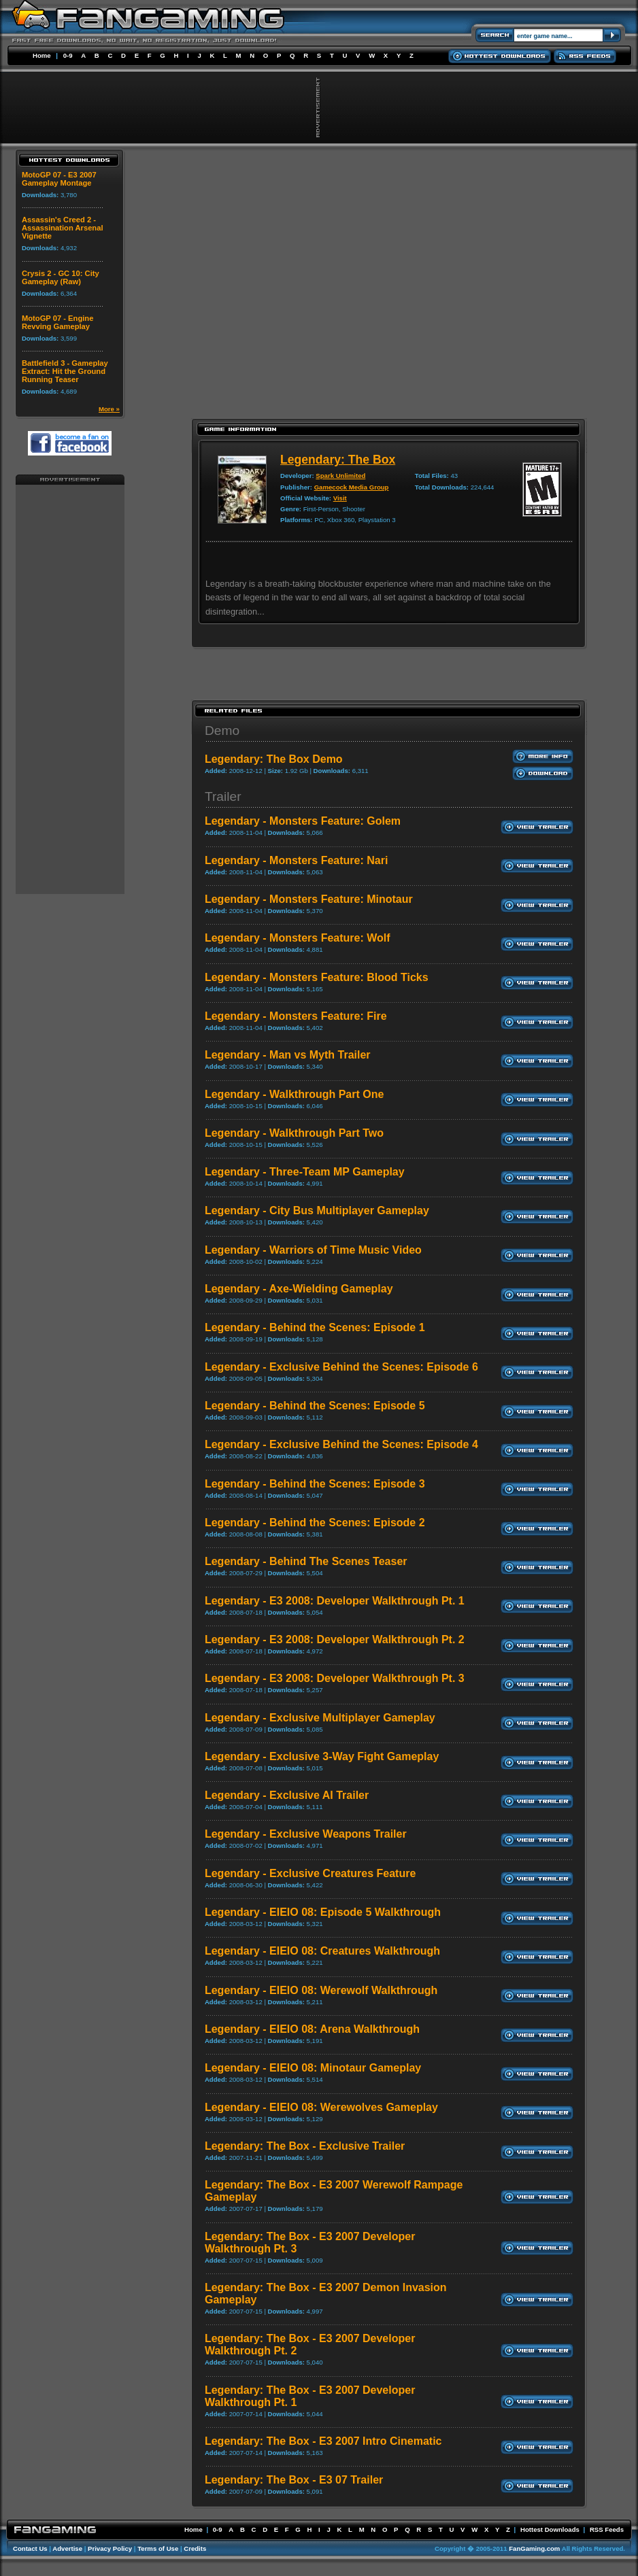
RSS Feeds (607, 2529)
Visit (340, 498)
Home (42, 55)
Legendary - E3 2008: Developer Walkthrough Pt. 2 (335, 1639)
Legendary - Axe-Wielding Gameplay (299, 1288)
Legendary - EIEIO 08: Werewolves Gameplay (321, 2107)
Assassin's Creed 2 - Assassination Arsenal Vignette (62, 228)
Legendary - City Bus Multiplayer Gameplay (317, 1210)
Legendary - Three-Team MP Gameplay (305, 1172)
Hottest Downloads (550, 2529)
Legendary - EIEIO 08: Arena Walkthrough (312, 2029)
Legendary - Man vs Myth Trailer (288, 1055)
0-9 (68, 55)
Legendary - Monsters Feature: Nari (296, 860)
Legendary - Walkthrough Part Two (294, 1133)
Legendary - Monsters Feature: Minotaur (309, 899)
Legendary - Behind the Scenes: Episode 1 (315, 1327)
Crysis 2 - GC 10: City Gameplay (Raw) (60, 277)
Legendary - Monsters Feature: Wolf (297, 938)
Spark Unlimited (340, 475)
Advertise (67, 2548)
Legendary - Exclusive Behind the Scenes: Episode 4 (341, 1444)
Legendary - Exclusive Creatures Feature (310, 1873)
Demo (222, 730)
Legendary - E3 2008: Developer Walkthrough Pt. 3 (335, 1678)
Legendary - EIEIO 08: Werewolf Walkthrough (321, 1990)
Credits (195, 2548)
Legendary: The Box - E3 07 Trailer (294, 2480)
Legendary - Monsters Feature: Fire (296, 1016)
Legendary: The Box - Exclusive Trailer (305, 2146)
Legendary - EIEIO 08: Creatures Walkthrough (322, 1951)
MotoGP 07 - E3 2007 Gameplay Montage (59, 179)
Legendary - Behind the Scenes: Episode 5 (315, 1405)
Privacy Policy (110, 2548)
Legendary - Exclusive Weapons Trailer (306, 1834)
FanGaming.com (534, 2548)
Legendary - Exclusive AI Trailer (287, 1795)
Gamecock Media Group (351, 487)
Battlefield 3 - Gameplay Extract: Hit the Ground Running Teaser (65, 371)
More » (109, 409)
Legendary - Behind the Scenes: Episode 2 (315, 1522)
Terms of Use (157, 2548)
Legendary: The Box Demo (274, 759)
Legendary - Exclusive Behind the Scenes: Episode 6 (341, 1367)
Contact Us (30, 2548)
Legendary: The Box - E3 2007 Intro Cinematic (323, 2441)
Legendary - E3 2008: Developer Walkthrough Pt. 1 (335, 1601)
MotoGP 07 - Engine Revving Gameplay (57, 322)
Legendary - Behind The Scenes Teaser (306, 1561)
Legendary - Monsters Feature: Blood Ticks (317, 977)
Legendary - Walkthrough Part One (294, 1094)
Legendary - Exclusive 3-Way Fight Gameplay (322, 1756)
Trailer (223, 796)
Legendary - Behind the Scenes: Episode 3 (315, 1484)
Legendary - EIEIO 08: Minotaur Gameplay (313, 2068)
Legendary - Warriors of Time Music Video (313, 1250)
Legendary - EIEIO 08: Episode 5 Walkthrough (323, 1912)
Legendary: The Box (337, 459)
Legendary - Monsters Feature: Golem (303, 821)
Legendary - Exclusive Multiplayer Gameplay (320, 1717)
